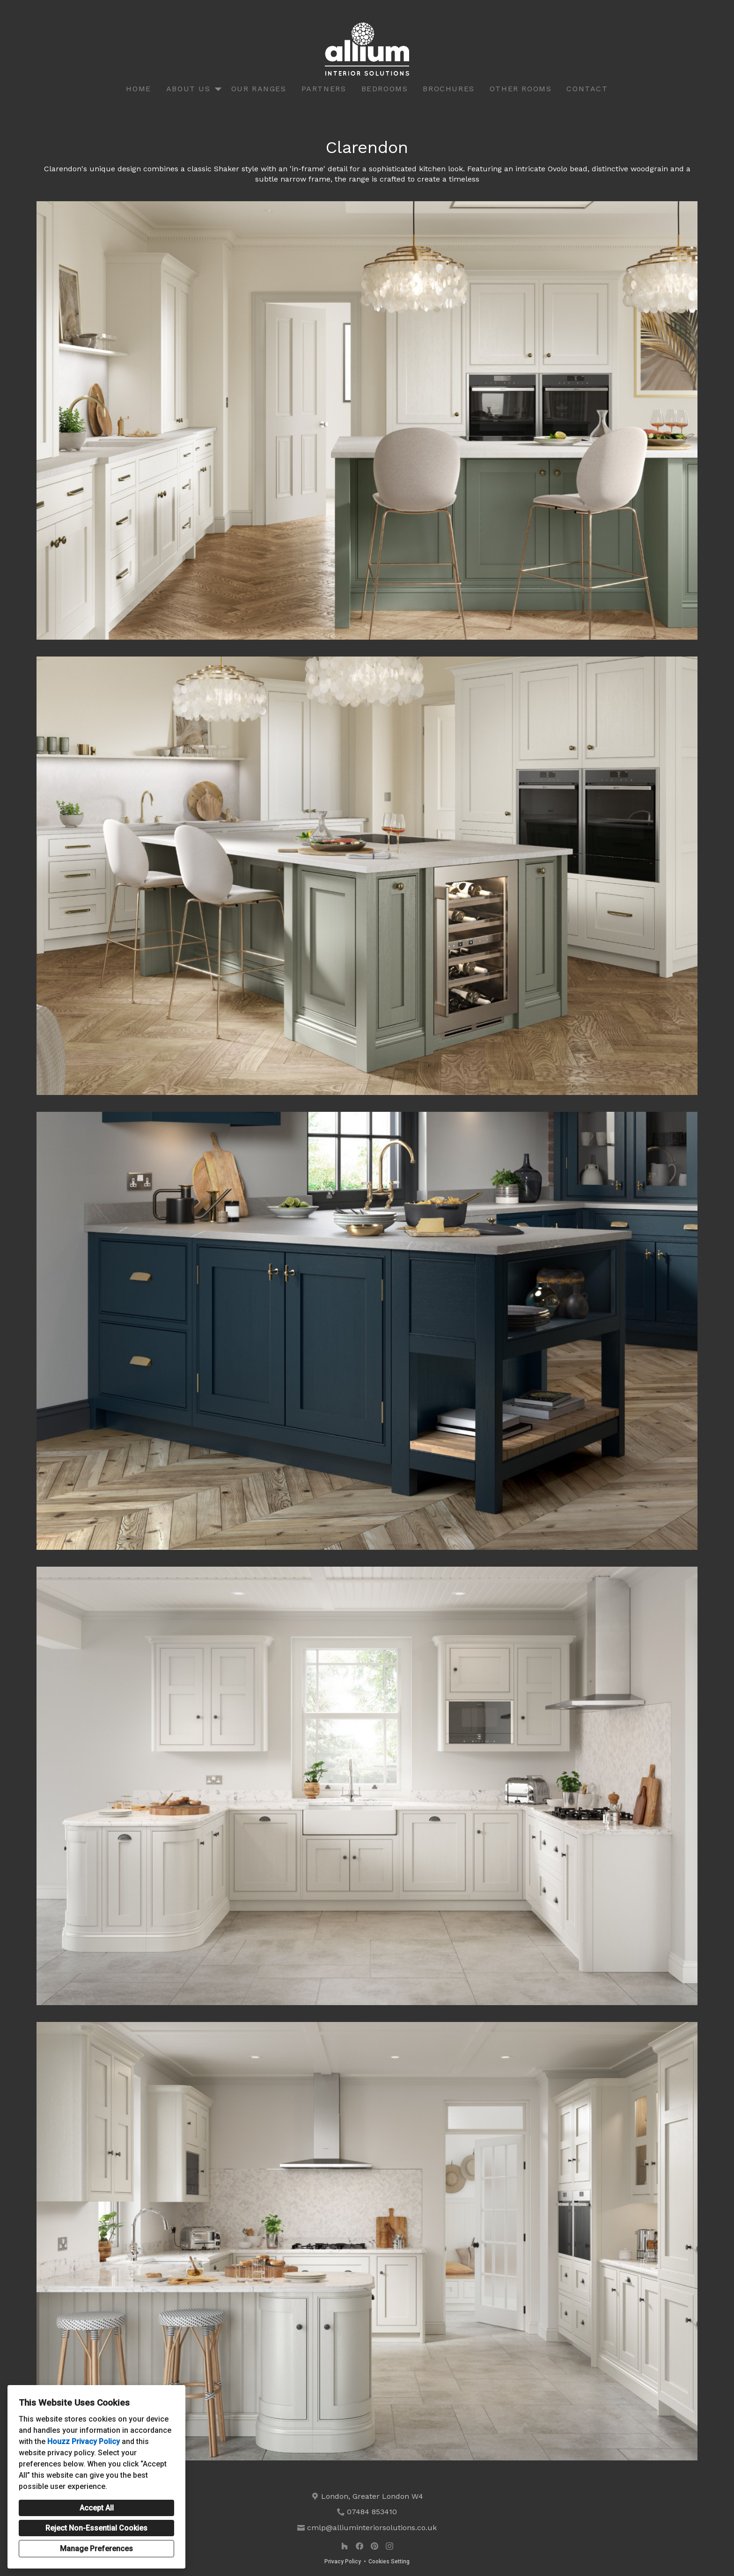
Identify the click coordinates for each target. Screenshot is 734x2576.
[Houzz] (344, 2546)
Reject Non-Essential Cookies (96, 2528)
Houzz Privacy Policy (83, 2441)
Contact (587, 88)
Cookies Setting (389, 2561)
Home (138, 88)
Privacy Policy (342, 2561)
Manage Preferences (96, 2548)
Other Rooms (521, 88)
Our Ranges (258, 88)
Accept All (97, 2507)
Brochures (448, 88)
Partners (323, 88)
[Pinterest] (374, 2546)
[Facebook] (359, 2546)
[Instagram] (389, 2546)
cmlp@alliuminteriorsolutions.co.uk (372, 2527)
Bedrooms (384, 88)
